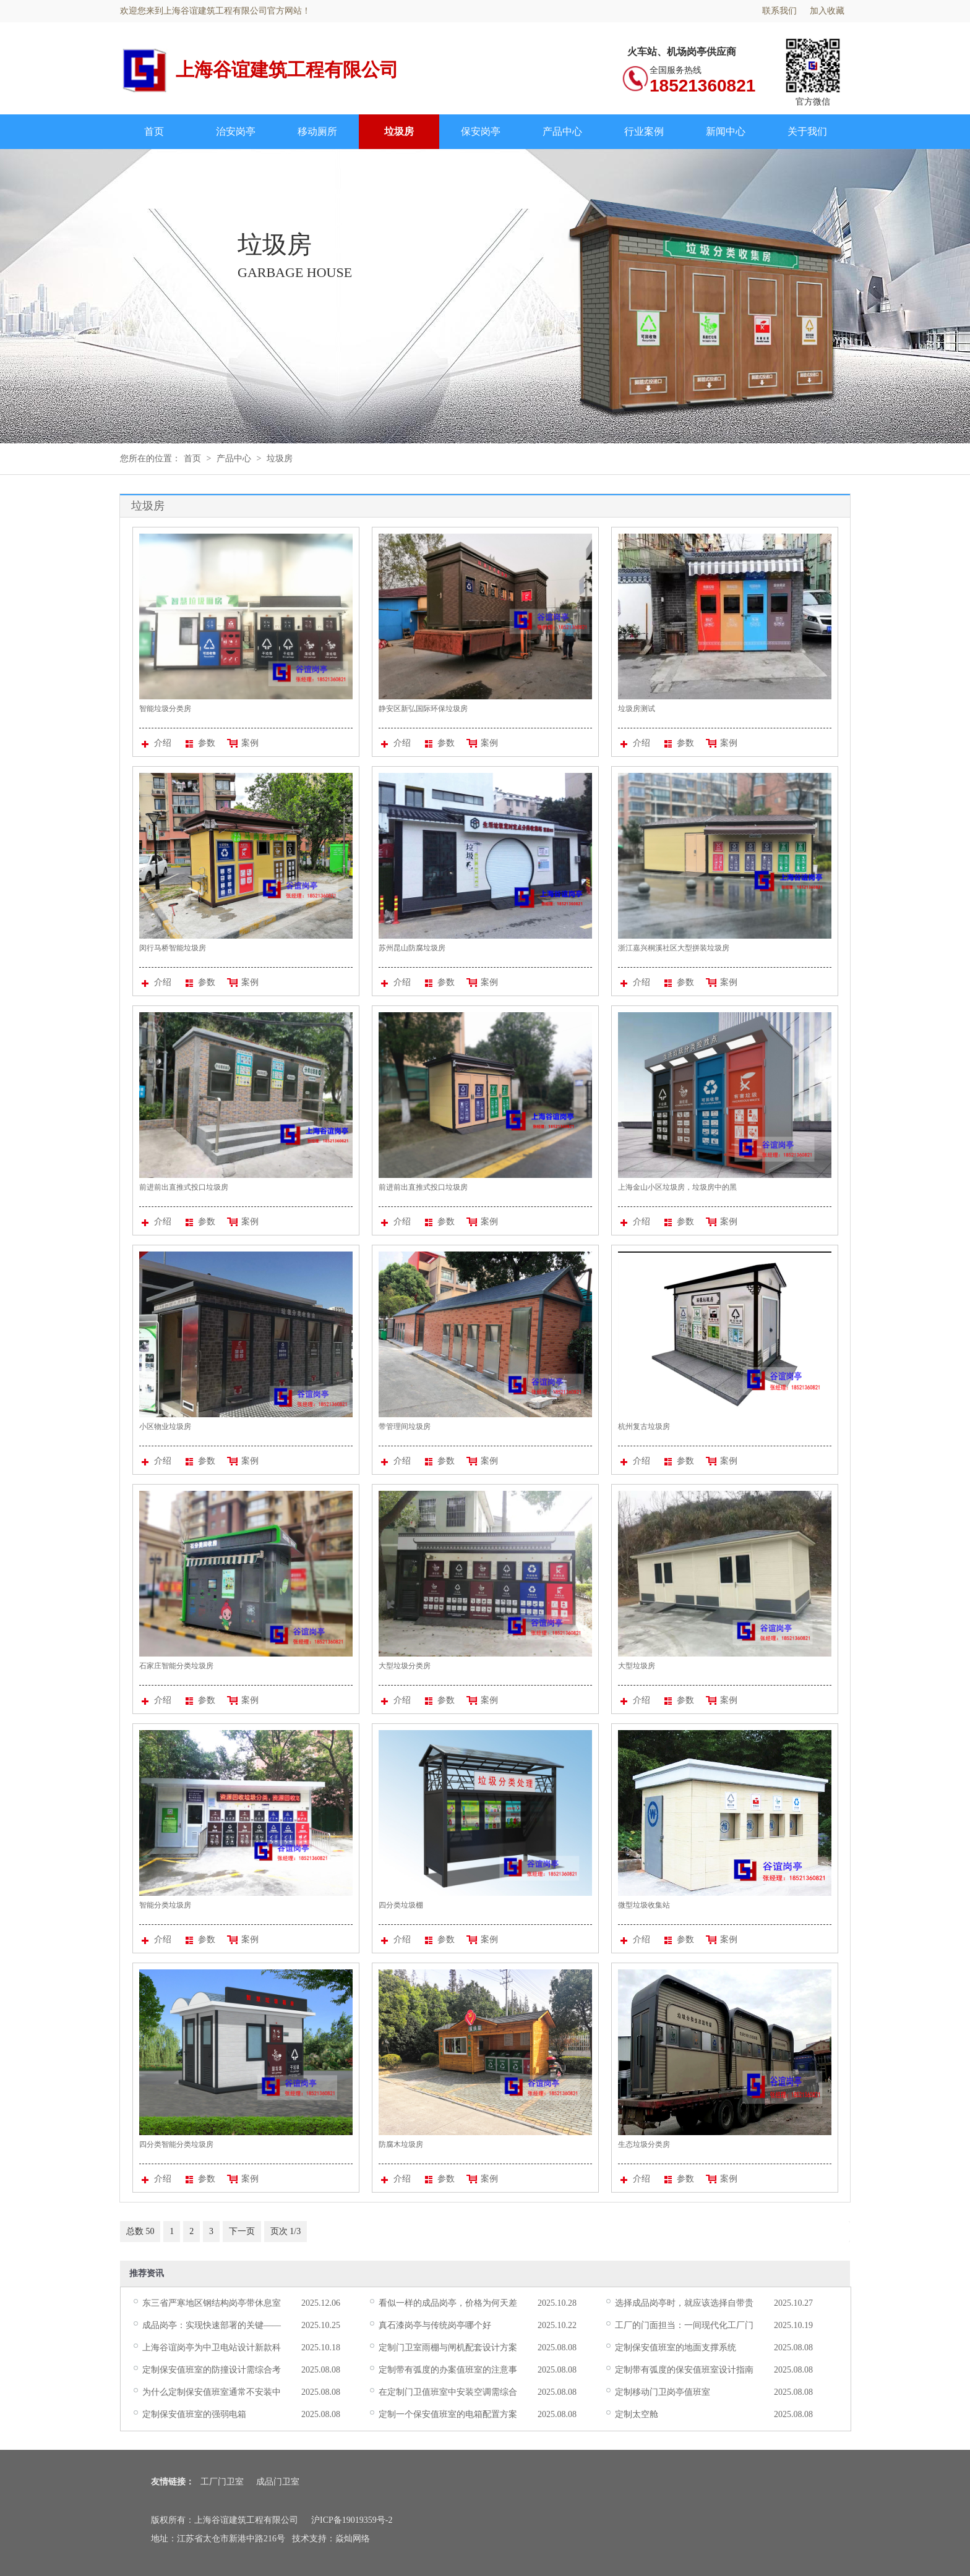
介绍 (156, 743)
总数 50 (140, 2231)
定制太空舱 (636, 2414)
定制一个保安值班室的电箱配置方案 (448, 2414)
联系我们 (779, 10)
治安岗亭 (235, 131)
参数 (200, 743)
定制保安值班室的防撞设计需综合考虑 (211, 2370)
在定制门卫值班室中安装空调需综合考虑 (448, 2393)
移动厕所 (317, 131)
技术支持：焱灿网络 (331, 2538)
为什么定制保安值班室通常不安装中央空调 (211, 2393)
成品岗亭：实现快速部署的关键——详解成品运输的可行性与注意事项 (211, 2326)
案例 (242, 743)
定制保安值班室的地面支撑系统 (675, 2347)
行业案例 (644, 131)
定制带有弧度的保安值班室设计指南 (684, 2369)
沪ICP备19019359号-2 (351, 2520)
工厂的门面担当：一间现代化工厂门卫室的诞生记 (684, 2326)
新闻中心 (725, 131)
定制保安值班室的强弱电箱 (194, 2414)
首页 (154, 131)
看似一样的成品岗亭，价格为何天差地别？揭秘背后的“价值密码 (448, 2303)
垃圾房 (399, 131)
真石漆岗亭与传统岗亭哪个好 (435, 2325)
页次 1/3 (286, 2231)
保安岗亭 (480, 131)
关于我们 (807, 131)
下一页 (242, 2231)
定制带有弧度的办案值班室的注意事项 (448, 2370)
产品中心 (562, 131)
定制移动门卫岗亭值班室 (662, 2392)
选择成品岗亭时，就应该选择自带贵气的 (684, 2303)
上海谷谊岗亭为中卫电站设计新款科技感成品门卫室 (211, 2348)
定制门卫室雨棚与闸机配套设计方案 (448, 2347)
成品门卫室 (277, 2481)
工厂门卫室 (222, 2481)
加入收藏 (827, 10)
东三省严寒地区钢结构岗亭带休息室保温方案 (211, 2303)
